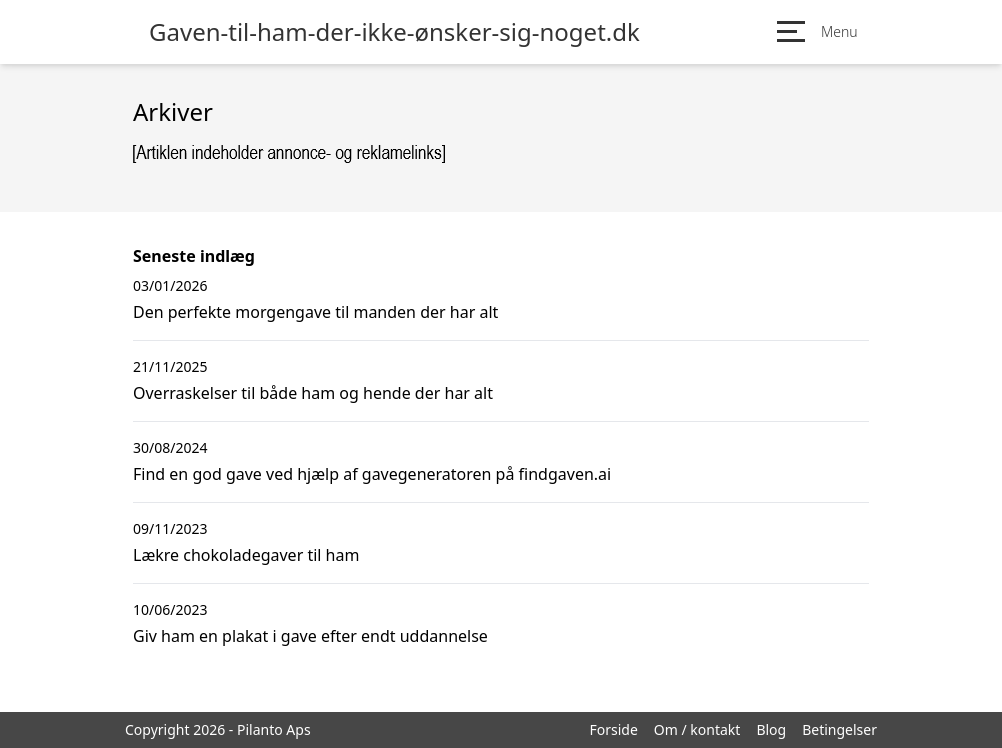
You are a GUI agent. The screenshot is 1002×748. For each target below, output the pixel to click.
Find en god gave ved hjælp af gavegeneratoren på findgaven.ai (372, 474)
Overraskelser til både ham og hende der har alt (313, 393)
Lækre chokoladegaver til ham (246, 555)
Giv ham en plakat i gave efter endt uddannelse (310, 636)
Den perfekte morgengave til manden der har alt (315, 312)
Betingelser (839, 729)
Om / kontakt (697, 729)
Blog (771, 729)
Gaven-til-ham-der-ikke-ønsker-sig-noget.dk (394, 32)
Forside (613, 729)
